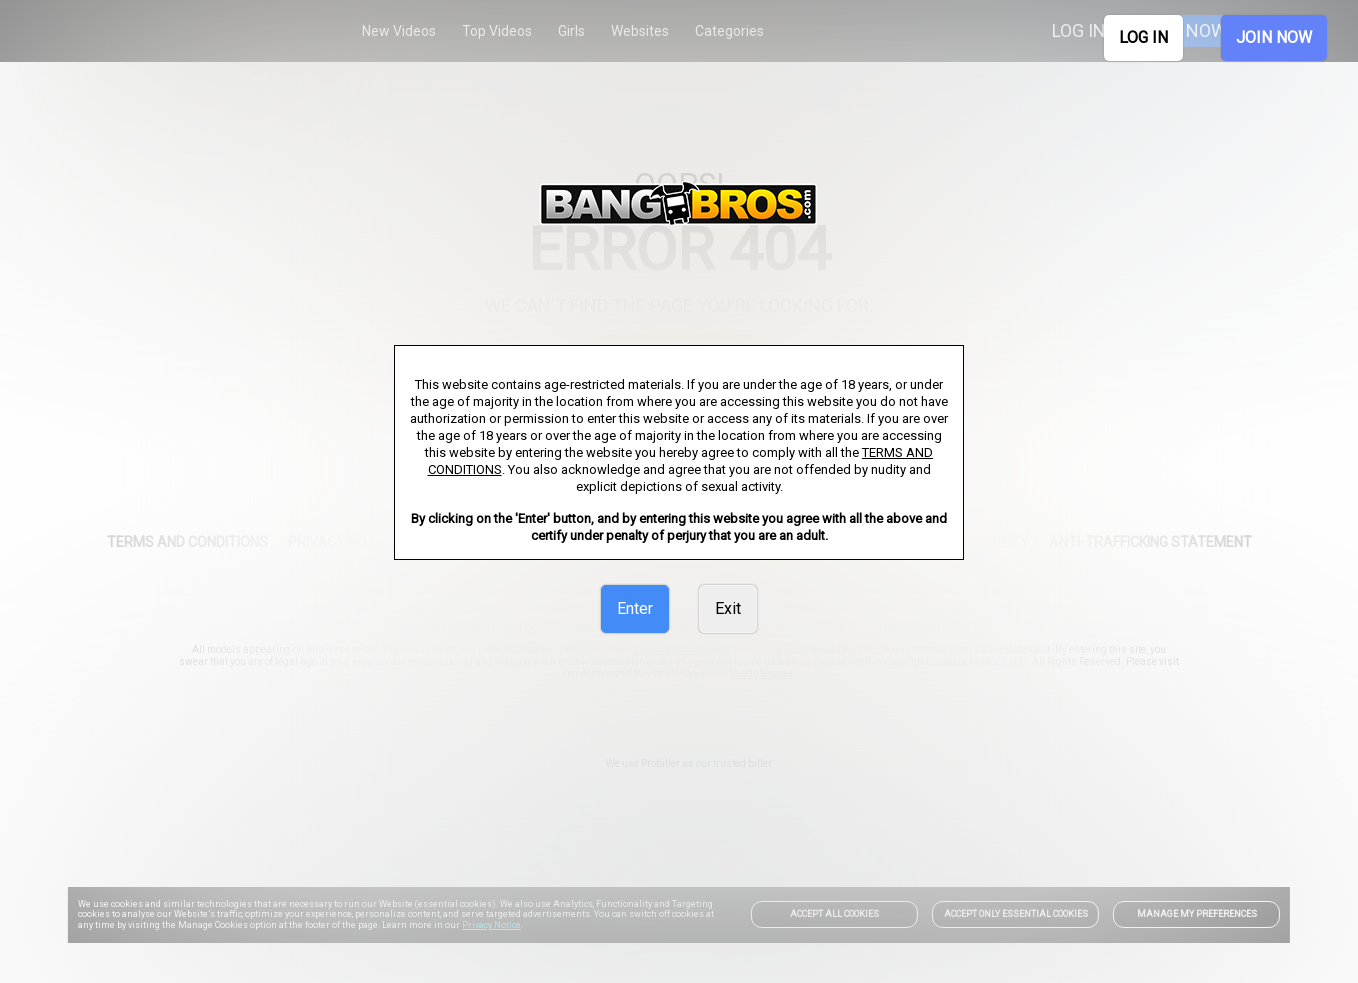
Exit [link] (728, 608)
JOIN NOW (1274, 37)
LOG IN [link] (1143, 37)
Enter (635, 608)
